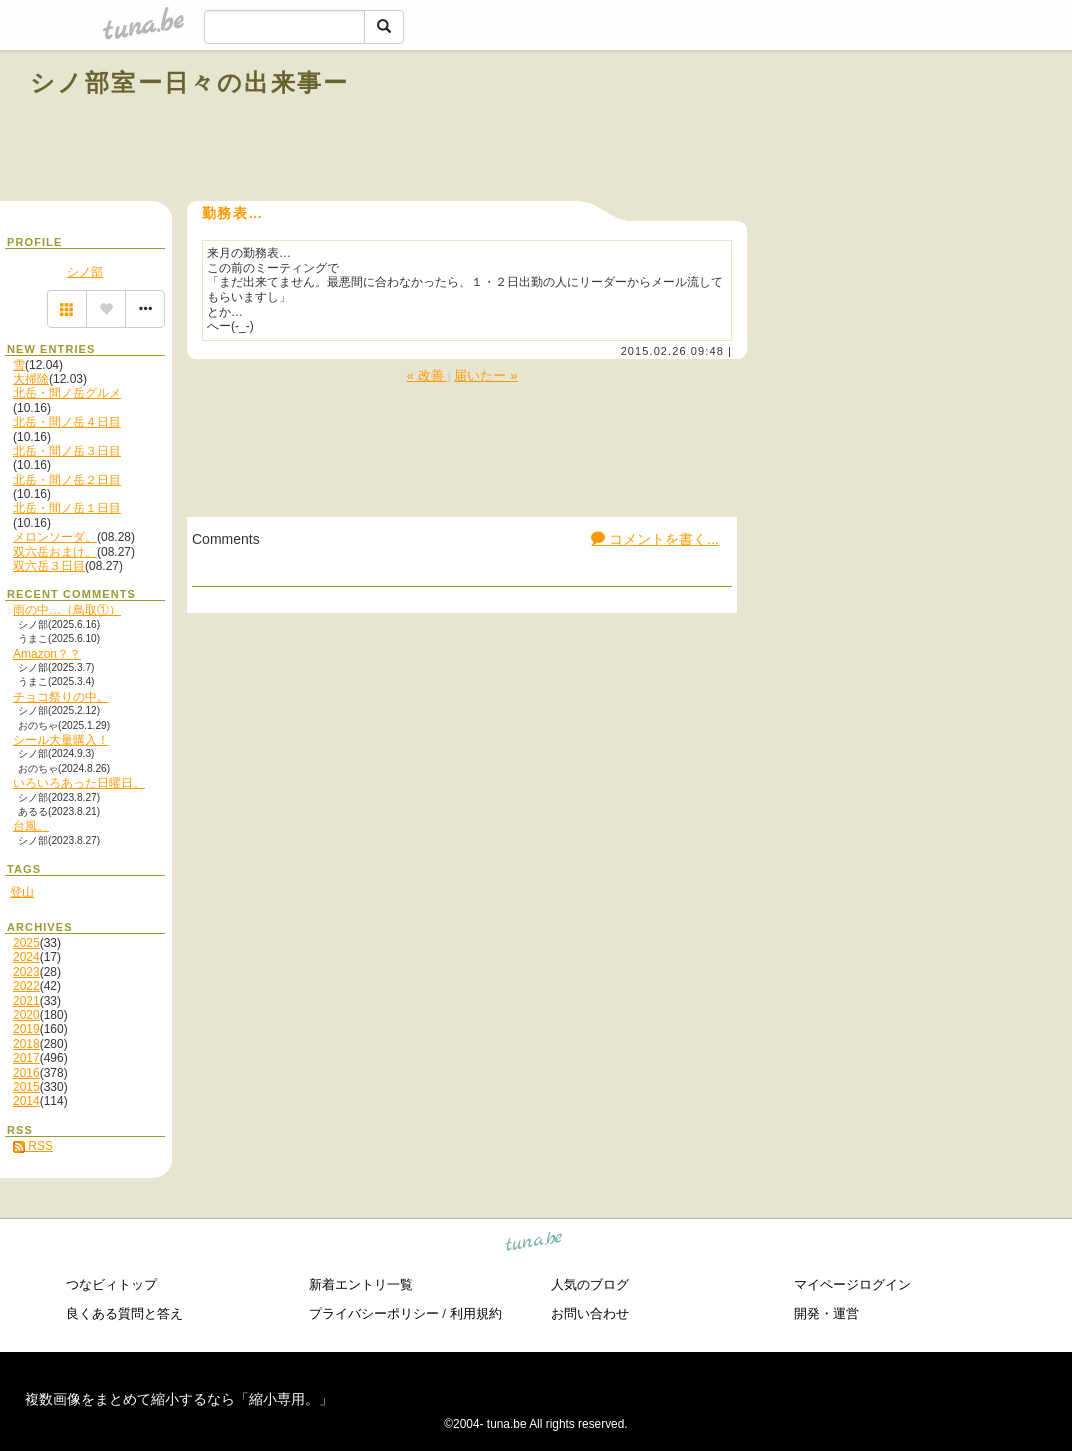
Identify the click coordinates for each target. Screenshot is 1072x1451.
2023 (26, 972)
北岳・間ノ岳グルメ (67, 393)
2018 (26, 1044)
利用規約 (476, 1313)
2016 (26, 1073)
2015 (26, 1087)
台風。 (31, 826)
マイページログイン (852, 1284)
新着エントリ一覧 (361, 1284)
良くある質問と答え (124, 1313)
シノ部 (85, 272)
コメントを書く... (655, 539)
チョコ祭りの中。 (61, 697)
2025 (26, 943)
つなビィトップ (111, 1284)
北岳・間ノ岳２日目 (67, 480)
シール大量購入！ (61, 740)
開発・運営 (826, 1313)
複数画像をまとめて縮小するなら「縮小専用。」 (179, 1399)
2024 (26, 957)
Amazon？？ (47, 654)
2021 (26, 1001)
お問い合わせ (590, 1313)
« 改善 (426, 375)
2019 (26, 1029)
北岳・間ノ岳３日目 (67, 451)
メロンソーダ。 (55, 537)
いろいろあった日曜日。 (79, 783)
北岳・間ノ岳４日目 (67, 422)
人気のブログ (590, 1284)
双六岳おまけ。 (55, 552)
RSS (33, 1146)
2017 (26, 1058)
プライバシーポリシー (374, 1313)
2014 (26, 1101)
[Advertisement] (814, 128)
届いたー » (485, 375)
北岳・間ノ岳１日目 (67, 508)
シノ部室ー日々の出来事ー (190, 82)
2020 (26, 1015)
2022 (26, 986)
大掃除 (31, 379)
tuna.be (534, 1244)
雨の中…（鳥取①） (67, 610)
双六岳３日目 (49, 566)
